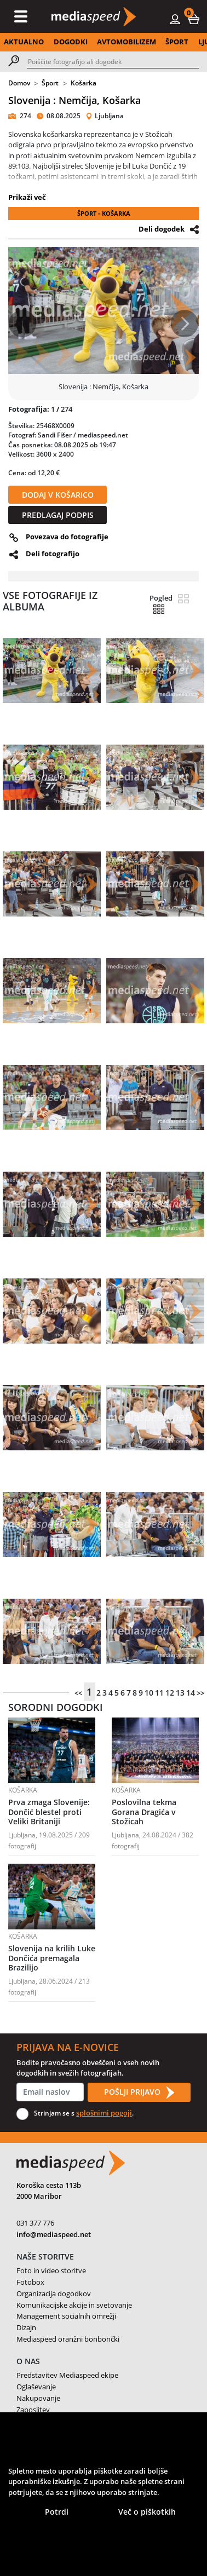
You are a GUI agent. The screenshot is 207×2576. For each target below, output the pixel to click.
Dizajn (26, 2327)
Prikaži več (27, 197)
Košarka (83, 83)
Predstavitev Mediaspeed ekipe (67, 2375)
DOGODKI (71, 42)
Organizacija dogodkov (53, 2293)
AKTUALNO (24, 42)
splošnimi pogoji (104, 2113)
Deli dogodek (162, 229)
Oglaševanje (36, 2386)
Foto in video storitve (51, 2270)
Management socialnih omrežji (66, 2316)
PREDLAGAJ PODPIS (58, 515)
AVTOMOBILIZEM (126, 42)
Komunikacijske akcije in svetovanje (74, 2305)
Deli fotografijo (52, 553)
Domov (19, 83)
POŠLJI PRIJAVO (139, 2093)
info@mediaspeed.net (53, 2234)
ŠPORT (176, 42)
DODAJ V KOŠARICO (58, 494)
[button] (193, 18)
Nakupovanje (38, 2398)
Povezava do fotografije (67, 536)
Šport (50, 83)
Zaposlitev (33, 2409)
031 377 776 (35, 2223)
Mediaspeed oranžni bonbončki (67, 2339)
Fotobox (30, 2282)
